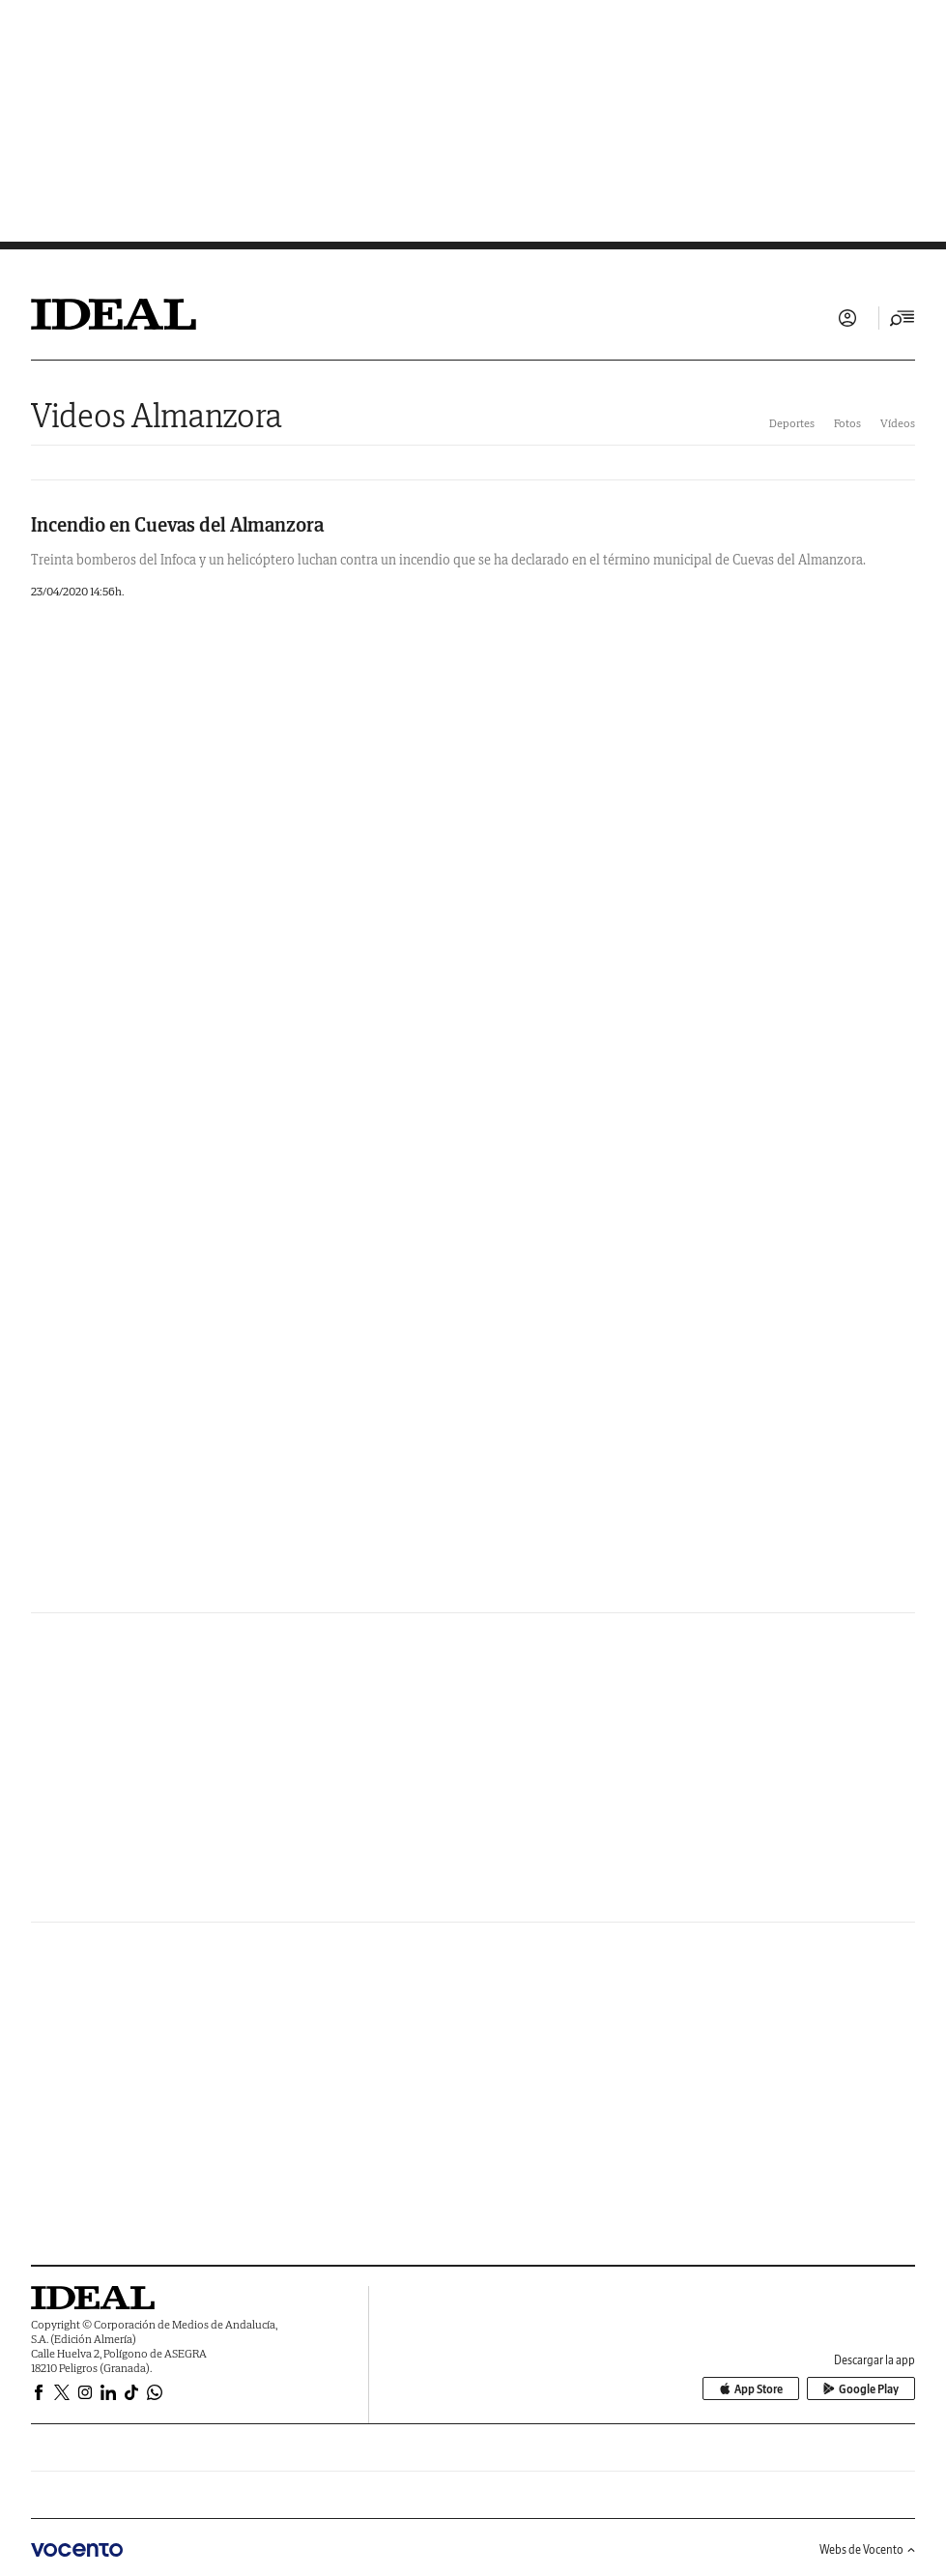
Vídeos (897, 423)
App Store (751, 2389)
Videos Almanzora (156, 415)
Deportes (792, 423)
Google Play (861, 2389)
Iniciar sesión (847, 318)
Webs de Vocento (867, 2549)
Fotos (847, 423)
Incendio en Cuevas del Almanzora (177, 524)
